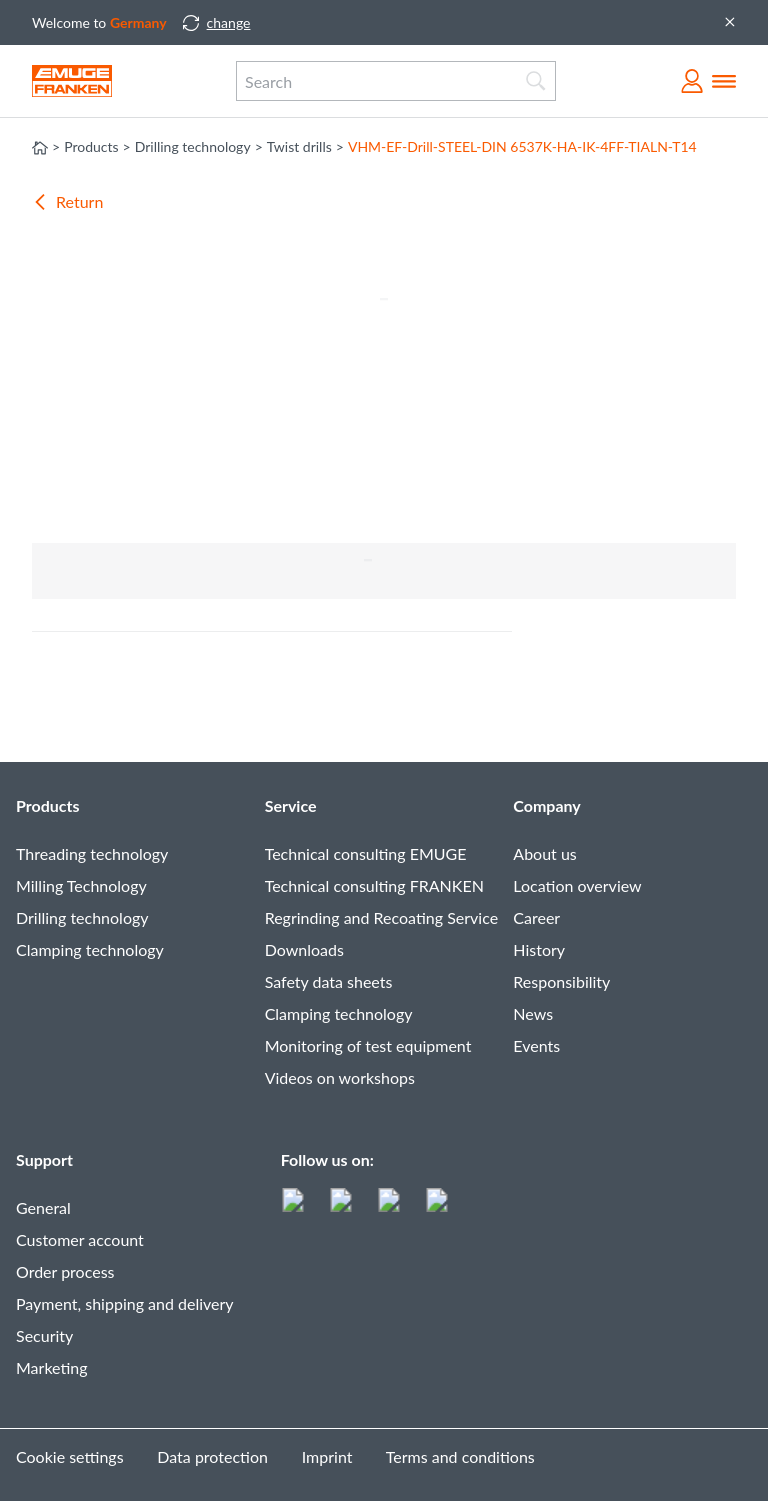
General (43, 1207)
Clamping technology (90, 949)
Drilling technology (82, 917)
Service (291, 805)
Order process (65, 1271)
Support (44, 1159)
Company (546, 805)
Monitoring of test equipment (368, 1045)
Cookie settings (70, 1456)
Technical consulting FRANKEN (374, 885)
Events (536, 1045)
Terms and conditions (460, 1456)
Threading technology (92, 853)
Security (44, 1335)
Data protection (212, 1456)
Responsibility (561, 981)
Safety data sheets (329, 981)
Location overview (577, 885)
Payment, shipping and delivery (125, 1303)
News (533, 1013)
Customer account (80, 1239)
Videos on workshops (340, 1077)
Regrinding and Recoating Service (381, 917)
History (539, 949)
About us (544, 853)
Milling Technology (81, 885)
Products (48, 805)
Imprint (327, 1456)
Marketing (52, 1367)
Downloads (304, 949)
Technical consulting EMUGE (366, 853)
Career (536, 917)
